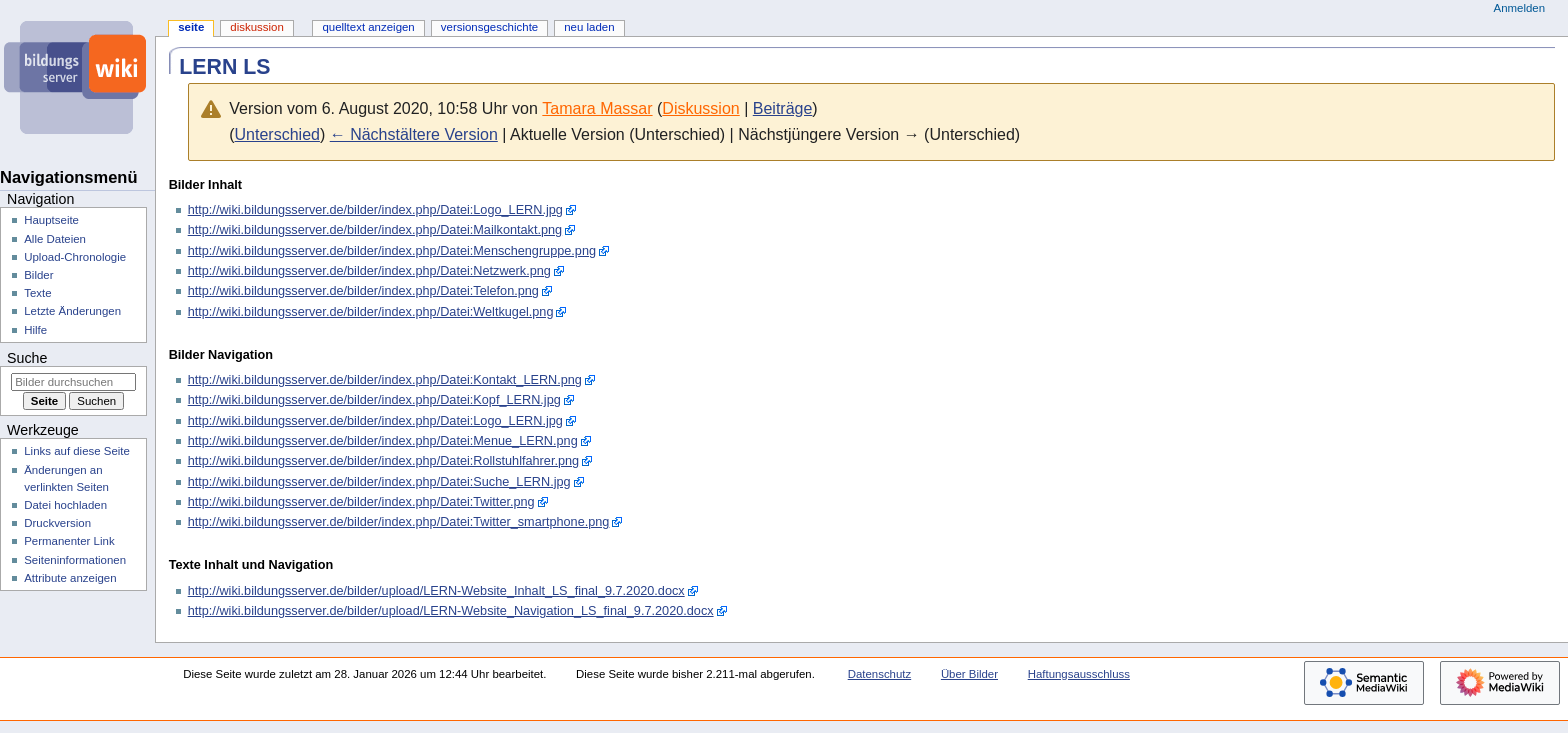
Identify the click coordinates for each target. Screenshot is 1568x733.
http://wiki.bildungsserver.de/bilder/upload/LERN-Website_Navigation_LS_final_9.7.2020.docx (451, 611)
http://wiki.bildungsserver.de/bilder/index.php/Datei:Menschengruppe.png (392, 251)
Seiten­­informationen (75, 560)
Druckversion (57, 523)
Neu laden (589, 27)
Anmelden (1520, 8)
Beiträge (783, 108)
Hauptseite (51, 220)
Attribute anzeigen (70, 578)
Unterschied (277, 134)
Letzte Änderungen (72, 311)
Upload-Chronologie (75, 257)
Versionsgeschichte (489, 27)
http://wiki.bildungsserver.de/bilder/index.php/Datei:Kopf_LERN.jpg (374, 400)
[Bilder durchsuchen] (73, 382)
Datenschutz (880, 674)
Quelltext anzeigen (368, 27)
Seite (191, 27)
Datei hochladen (65, 505)
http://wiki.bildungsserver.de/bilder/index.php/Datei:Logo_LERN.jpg (375, 210)
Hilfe (35, 330)
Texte (37, 293)
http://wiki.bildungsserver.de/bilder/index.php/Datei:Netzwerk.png (369, 271)
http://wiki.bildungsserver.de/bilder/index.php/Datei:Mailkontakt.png (375, 230)
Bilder (38, 275)
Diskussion (700, 108)
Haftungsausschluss (1079, 674)
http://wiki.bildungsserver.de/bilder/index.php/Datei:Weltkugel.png (371, 312)
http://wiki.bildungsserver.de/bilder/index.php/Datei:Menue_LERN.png (383, 441)
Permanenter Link (69, 541)
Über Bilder (969, 674)
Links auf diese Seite (77, 451)
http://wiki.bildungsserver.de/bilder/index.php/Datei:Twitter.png (361, 502)
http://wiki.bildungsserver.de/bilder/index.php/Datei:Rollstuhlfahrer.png (383, 461)
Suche (27, 358)
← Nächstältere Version (414, 134)
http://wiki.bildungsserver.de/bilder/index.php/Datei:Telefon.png (363, 291)
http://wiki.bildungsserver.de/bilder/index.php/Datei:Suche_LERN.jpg (379, 482)
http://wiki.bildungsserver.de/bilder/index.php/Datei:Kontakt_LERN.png (385, 380)
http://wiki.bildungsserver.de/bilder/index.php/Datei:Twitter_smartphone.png (399, 522)
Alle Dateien (55, 239)
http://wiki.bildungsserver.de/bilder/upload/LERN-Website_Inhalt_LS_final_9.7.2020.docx (436, 591)
